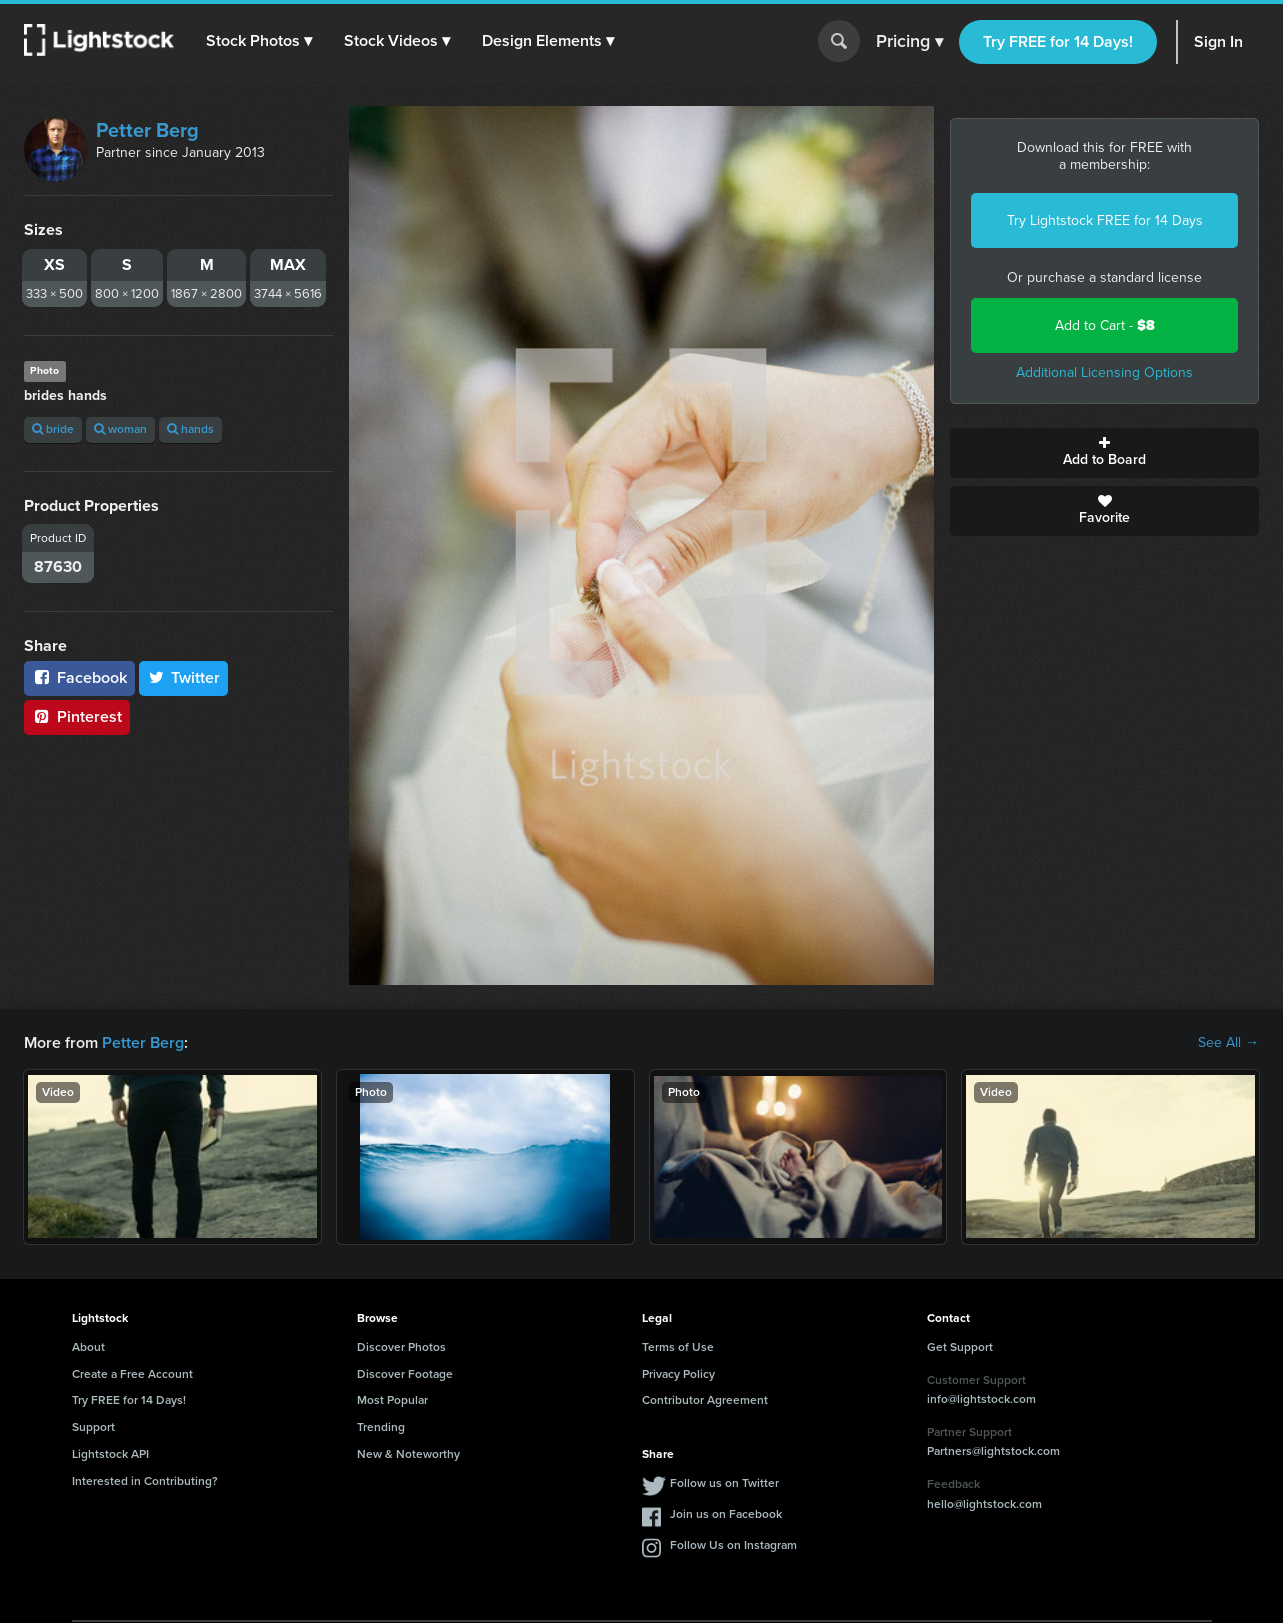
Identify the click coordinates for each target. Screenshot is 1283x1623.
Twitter (184, 677)
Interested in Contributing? (145, 1481)
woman (120, 429)
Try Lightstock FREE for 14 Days (1105, 220)
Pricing (909, 42)
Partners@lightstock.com (993, 1451)
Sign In (1218, 41)
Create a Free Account (132, 1374)
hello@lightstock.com (984, 1504)
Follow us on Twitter (724, 1483)
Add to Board (1104, 453)
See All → (1228, 1043)
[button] (259, 41)
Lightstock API (110, 1454)
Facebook (79, 677)
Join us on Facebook (726, 1514)
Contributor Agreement (705, 1400)
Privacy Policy (678, 1374)
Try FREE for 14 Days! (1058, 41)
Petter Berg (147, 130)
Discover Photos (401, 1347)
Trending (381, 1427)
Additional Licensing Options (1104, 372)
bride (53, 429)
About (88, 1347)
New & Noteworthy (408, 1454)
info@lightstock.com (981, 1399)
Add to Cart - (1105, 325)
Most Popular (392, 1400)
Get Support (960, 1347)
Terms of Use (678, 1347)
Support (93, 1427)
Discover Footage (405, 1374)
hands (190, 429)
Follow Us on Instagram (733, 1545)
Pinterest (77, 716)
